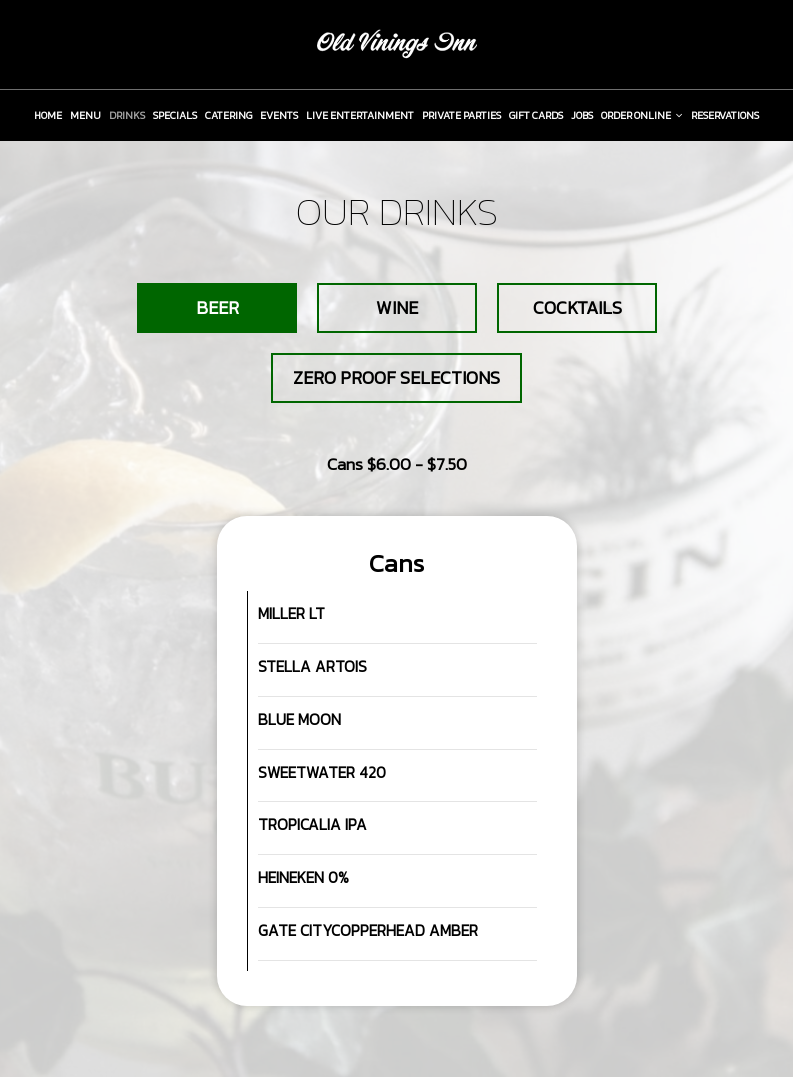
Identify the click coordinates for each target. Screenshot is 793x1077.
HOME (48, 115)
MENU (85, 115)
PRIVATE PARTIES (461, 115)
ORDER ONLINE (642, 115)
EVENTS (279, 115)
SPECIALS (175, 115)
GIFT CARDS (536, 115)
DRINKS (127, 115)
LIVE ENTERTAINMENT (360, 115)
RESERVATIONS (725, 115)
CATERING (228, 115)
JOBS (582, 115)
